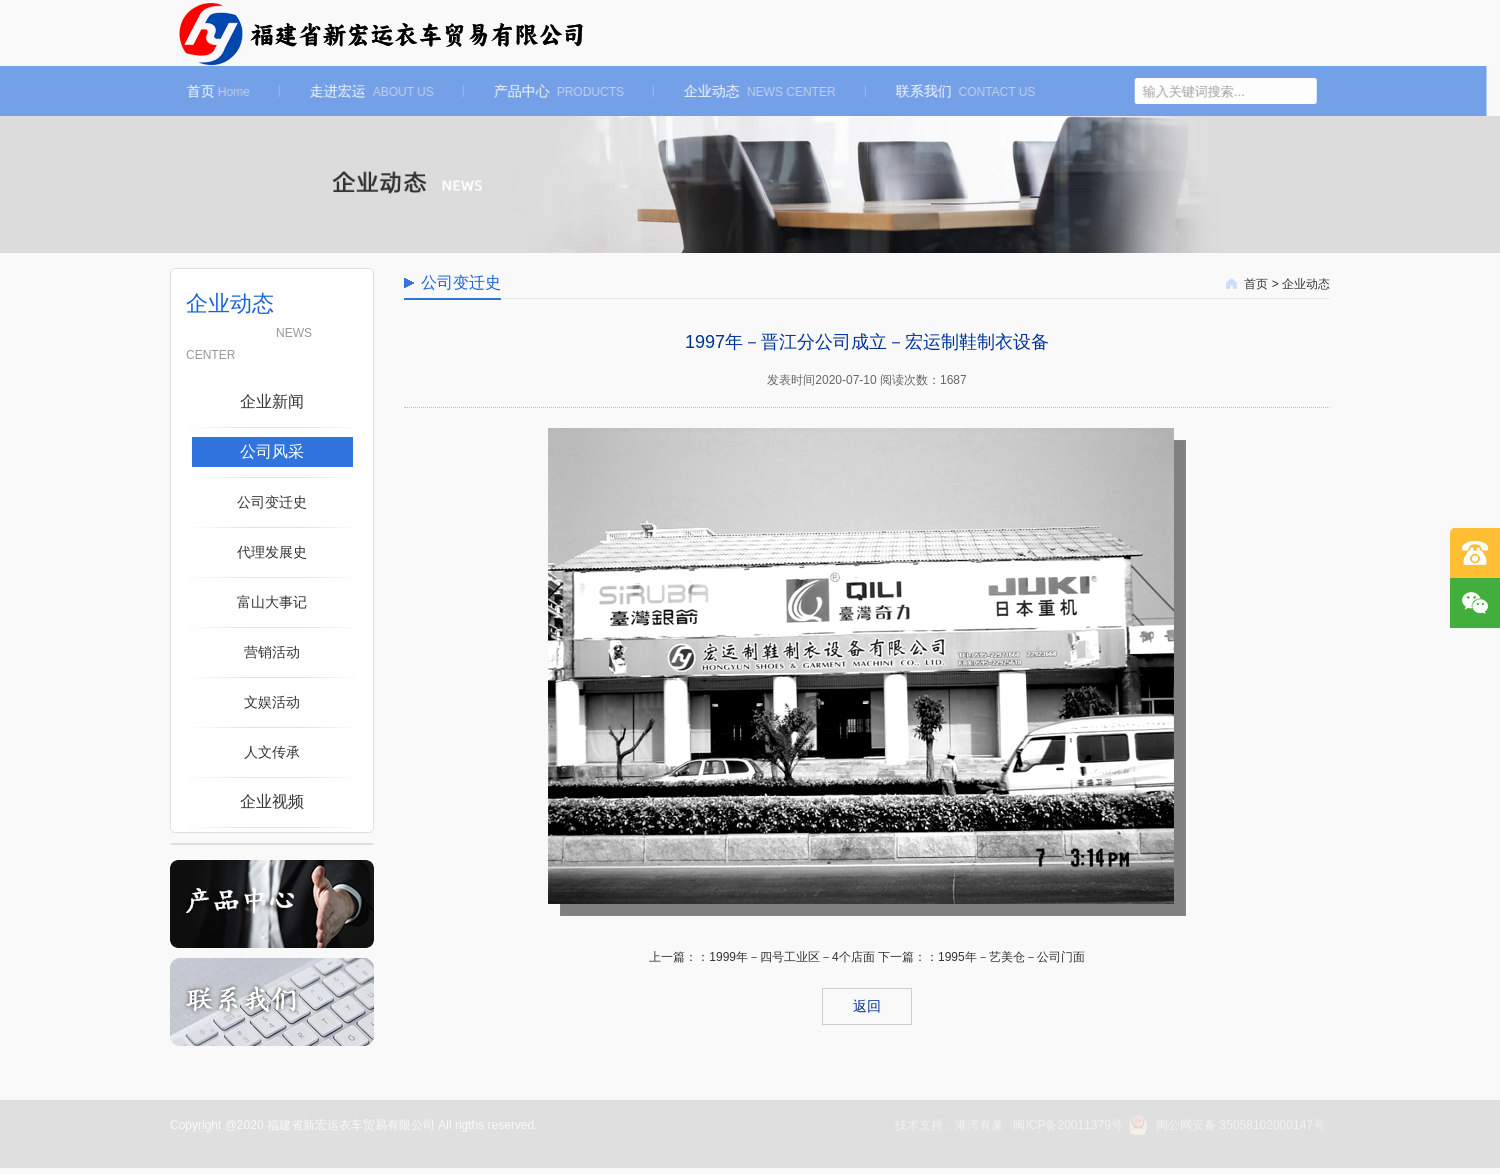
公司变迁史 (272, 502)
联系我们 (950, 91)
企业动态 (744, 91)
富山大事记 (272, 602)
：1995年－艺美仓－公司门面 (1005, 957)
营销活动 (272, 652)
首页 (202, 91)
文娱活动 (272, 702)
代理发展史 (272, 552)
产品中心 (543, 91)
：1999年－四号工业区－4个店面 (785, 957)
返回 (867, 1006)
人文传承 (272, 752)
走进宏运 (356, 91)
